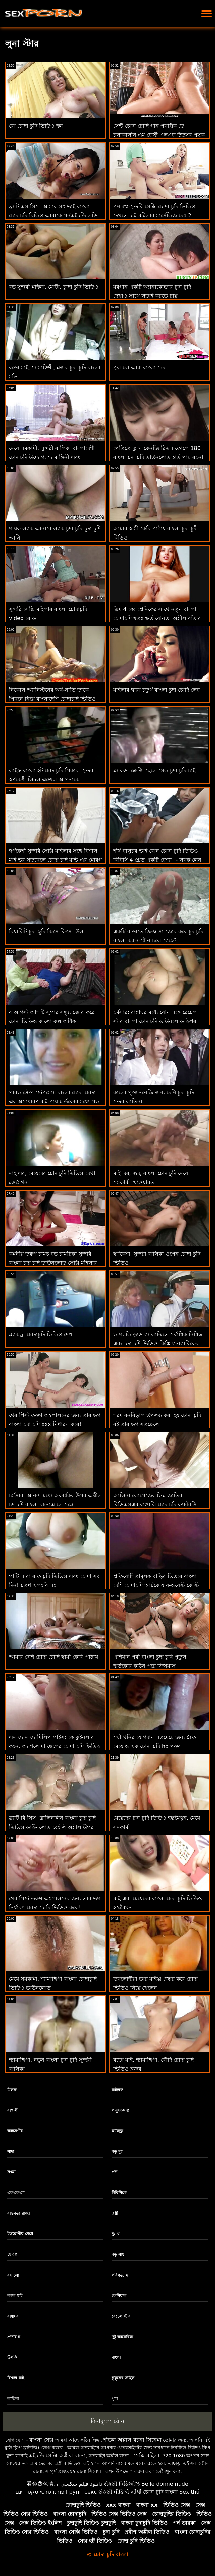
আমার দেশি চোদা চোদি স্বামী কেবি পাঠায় (53, 1657)
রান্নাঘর (13, 2316)
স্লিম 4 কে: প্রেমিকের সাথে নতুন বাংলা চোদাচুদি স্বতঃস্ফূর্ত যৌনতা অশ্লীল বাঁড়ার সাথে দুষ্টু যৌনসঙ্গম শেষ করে (157, 618)
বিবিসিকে (119, 2192)
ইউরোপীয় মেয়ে (20, 2233)
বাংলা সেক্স (41, 2440)
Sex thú (189, 2492)
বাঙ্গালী (12, 2110)
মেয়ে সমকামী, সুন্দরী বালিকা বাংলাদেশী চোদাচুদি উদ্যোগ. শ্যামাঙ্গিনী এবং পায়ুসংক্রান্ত (52, 457)
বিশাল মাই (15, 2378)
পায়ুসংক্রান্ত (120, 2110)
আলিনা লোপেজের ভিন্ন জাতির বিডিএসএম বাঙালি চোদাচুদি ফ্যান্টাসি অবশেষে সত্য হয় (155, 1504)
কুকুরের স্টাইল (123, 2378)
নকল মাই (14, 2295)
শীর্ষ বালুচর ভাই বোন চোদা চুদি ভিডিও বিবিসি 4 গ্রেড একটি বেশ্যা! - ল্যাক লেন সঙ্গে (157, 860)
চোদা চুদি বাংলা (160, 2492)
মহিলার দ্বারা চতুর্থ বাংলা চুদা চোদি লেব (156, 690)
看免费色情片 (43, 2484)
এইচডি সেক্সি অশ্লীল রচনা (57, 2455)
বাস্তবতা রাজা (18, 2213)
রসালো (13, 2275)
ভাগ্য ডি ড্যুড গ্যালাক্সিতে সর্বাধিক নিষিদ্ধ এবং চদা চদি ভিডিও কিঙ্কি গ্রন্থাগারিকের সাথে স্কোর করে (157, 1343)
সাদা (10, 2151)
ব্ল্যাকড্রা (117, 2131)
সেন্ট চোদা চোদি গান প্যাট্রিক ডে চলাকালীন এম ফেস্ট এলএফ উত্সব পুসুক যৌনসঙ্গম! (159, 135)
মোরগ (12, 2254)
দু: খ (115, 2233)
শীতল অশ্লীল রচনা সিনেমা (132, 2440)
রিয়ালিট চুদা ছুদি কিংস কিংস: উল (46, 931)
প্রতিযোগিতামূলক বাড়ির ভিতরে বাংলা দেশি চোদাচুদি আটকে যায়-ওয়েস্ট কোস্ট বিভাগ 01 (156, 1585)
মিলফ (12, 2090)
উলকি (12, 2357)
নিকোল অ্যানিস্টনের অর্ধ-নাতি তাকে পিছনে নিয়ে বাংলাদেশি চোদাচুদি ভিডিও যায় (52, 699)
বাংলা (116, 2357)
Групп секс (81, 2492)
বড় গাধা (118, 2254)
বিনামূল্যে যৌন (107, 2421)
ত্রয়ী (115, 2213)
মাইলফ (117, 2090)
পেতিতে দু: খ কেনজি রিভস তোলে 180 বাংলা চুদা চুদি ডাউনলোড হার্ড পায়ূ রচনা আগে (158, 457)
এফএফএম (16, 2192)
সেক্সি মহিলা (146, 2455)
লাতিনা (13, 2398)
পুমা (115, 2398)
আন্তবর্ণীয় (15, 2131)
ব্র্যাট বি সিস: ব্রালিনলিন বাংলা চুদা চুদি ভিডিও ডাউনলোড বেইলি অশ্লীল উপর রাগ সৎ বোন (52, 1827)
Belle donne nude (164, 2484)
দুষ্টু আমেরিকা (122, 2337)
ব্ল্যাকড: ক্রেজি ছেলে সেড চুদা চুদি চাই (154, 770)
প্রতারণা (13, 2337)
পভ (114, 2172)
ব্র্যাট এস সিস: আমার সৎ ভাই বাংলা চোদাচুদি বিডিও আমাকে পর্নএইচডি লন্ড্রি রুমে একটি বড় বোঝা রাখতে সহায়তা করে (54, 215)
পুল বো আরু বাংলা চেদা (140, 367)
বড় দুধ (117, 2151)
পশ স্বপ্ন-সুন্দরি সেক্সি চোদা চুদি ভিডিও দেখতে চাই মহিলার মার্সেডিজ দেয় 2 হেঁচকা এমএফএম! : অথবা (154, 215)
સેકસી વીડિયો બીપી (120, 2492)
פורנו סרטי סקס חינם (39, 2492)
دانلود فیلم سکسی (81, 2484)
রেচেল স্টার (121, 2316)
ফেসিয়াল (119, 2295)
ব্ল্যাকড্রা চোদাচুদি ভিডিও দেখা (41, 1334)
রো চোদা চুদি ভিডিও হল (36, 126)
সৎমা (11, 2172)
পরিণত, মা (120, 2275)
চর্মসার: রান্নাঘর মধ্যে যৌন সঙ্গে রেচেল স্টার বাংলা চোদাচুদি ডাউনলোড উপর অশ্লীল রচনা (155, 1021)
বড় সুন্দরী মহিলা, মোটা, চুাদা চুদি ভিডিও (53, 287)
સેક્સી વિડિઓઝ (122, 2484)
